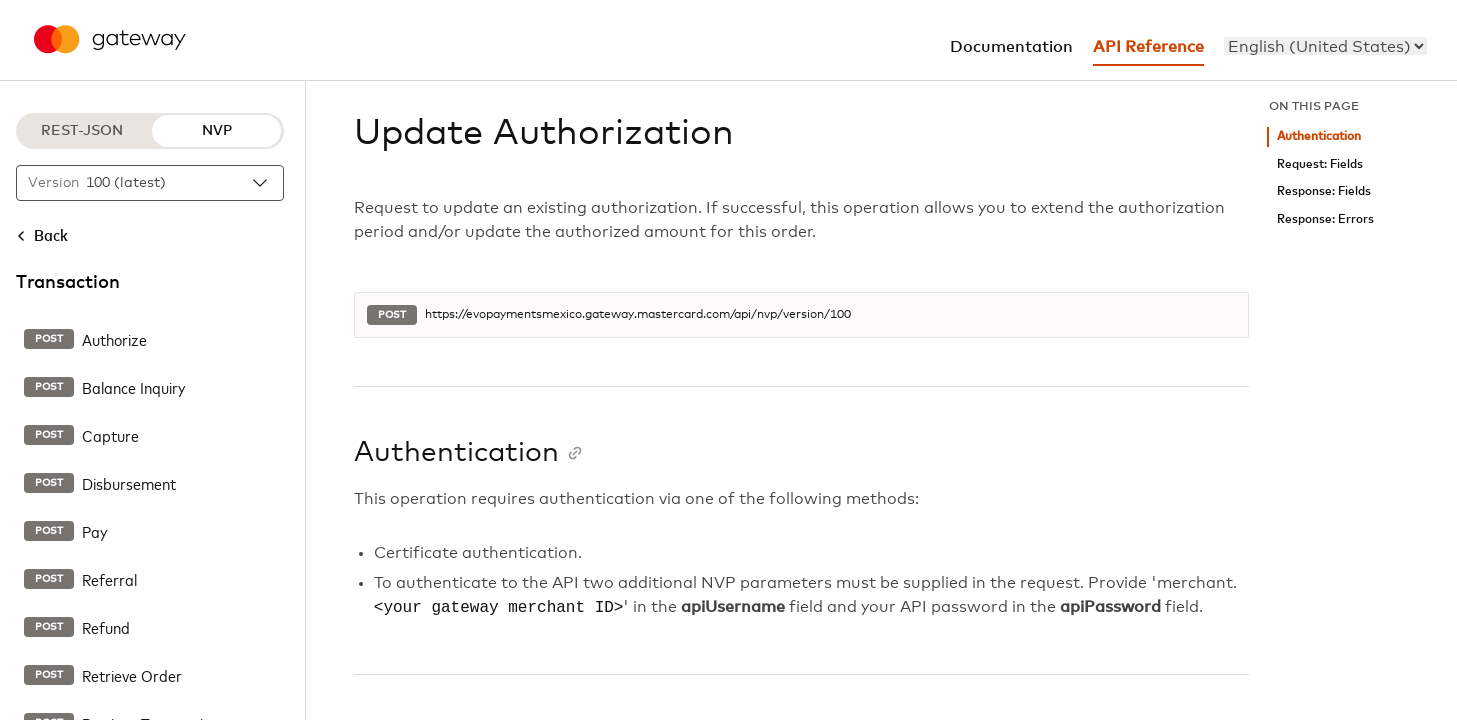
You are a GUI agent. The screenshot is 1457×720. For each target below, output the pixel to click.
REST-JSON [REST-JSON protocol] (82, 131)
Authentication (1319, 136)
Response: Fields (1324, 191)
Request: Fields (1320, 164)
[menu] (1325, 46)
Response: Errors (1325, 219)
